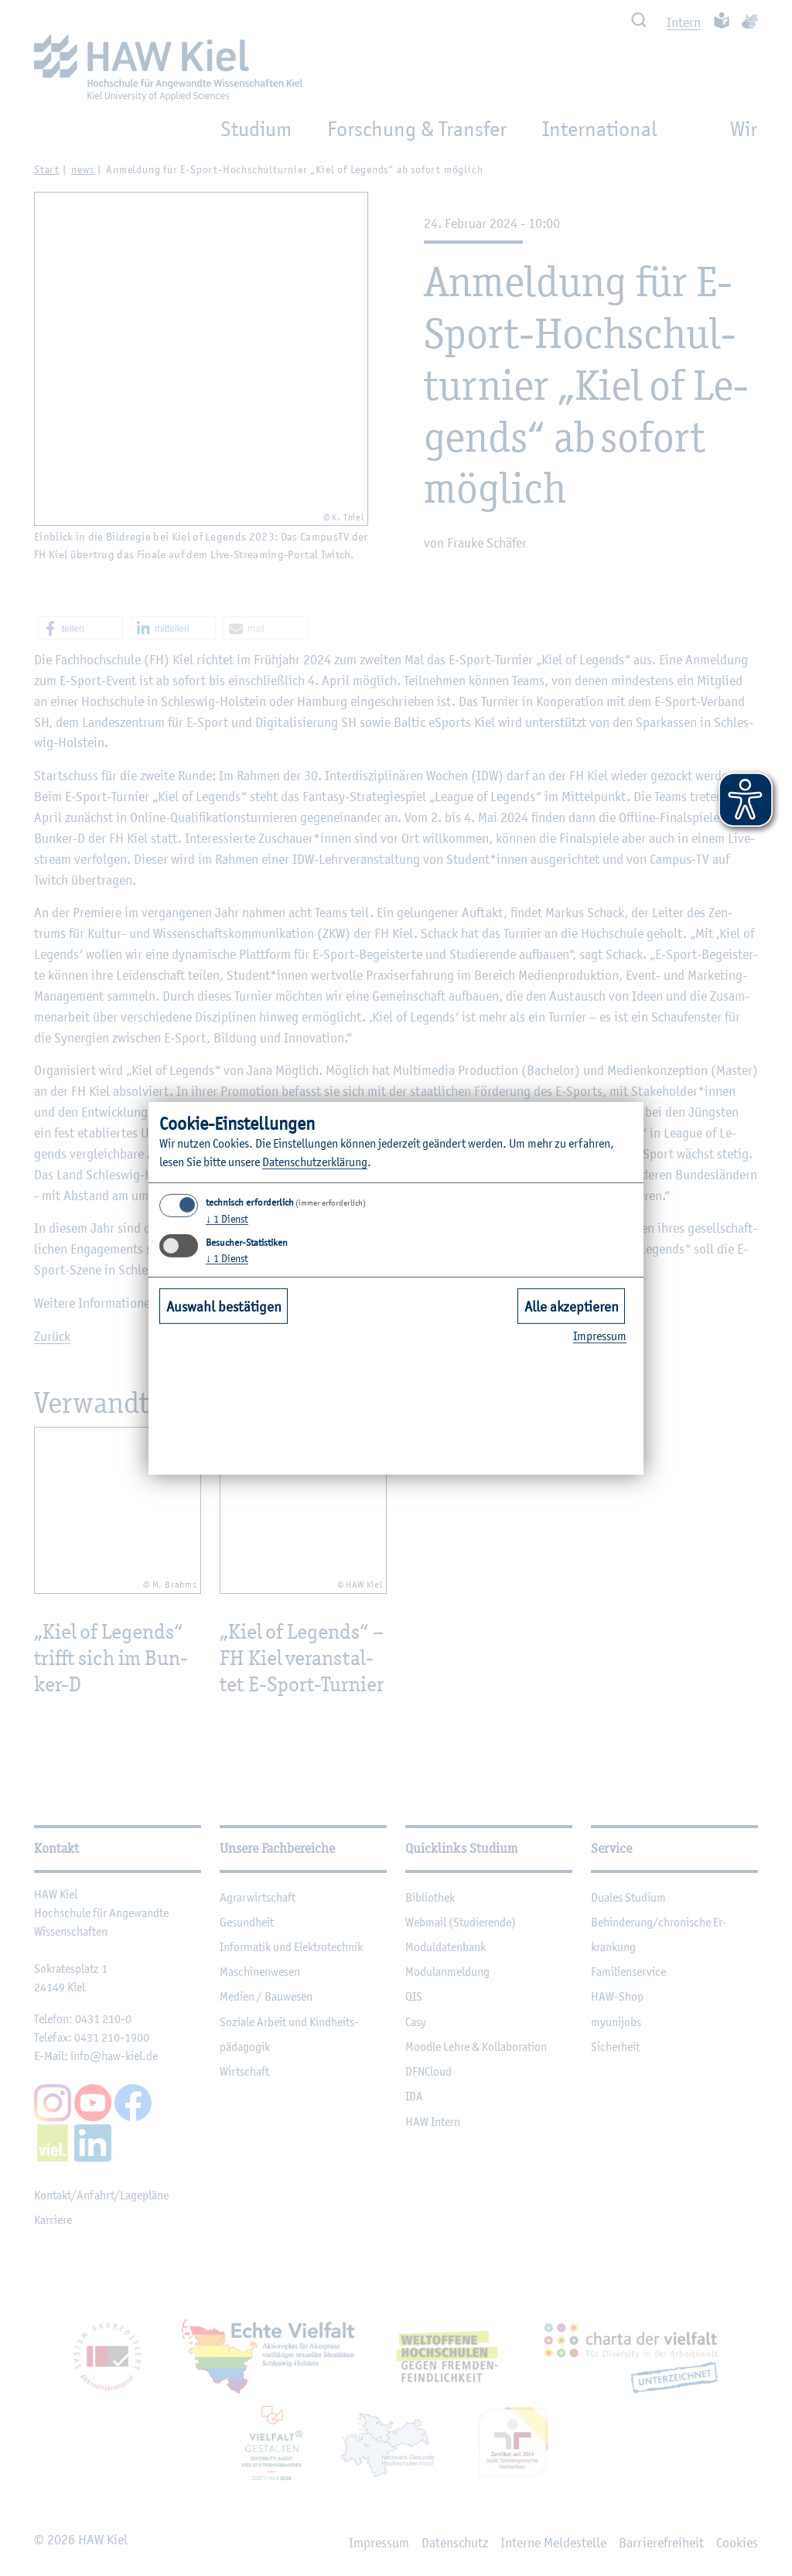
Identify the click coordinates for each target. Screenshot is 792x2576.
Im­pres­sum (599, 1336)
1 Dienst (227, 1219)
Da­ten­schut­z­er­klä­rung (314, 1162)
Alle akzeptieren (571, 1306)
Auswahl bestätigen (224, 1306)
